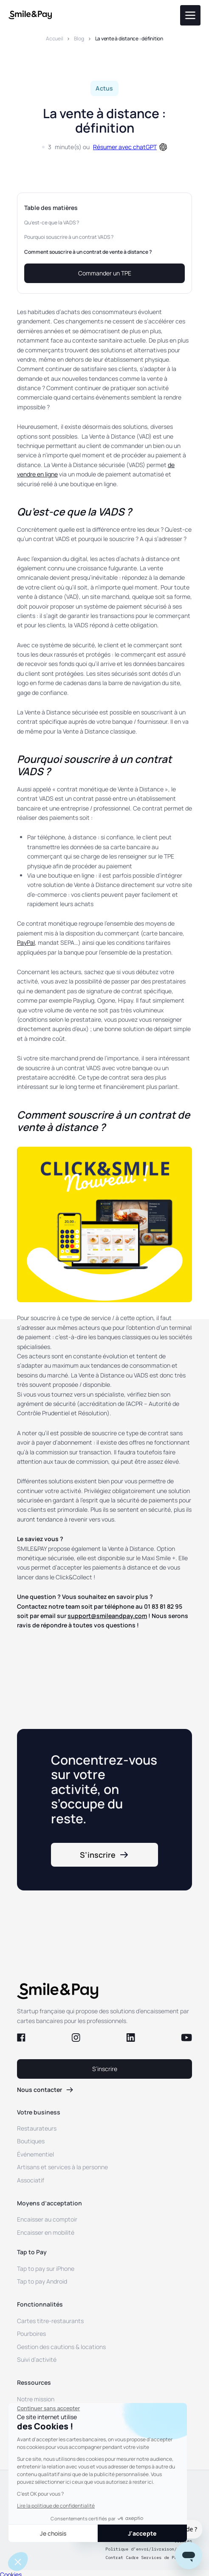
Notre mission (35, 2399)
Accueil (54, 38)
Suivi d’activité (36, 2359)
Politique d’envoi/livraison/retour (148, 2549)
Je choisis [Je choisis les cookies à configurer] (53, 2533)
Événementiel (35, 2154)
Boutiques (31, 2141)
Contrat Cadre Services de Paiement (148, 2557)
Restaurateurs (36, 2128)
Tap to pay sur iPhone (45, 2268)
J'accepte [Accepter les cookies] (142, 2533)
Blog (79, 38)
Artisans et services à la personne (62, 2167)
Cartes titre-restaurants (50, 2321)
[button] (18, 2561)
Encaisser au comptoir (47, 2219)
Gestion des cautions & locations (61, 2347)
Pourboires (31, 2333)
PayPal (26, 942)
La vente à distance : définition (129, 38)
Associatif (30, 2180)
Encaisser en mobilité (45, 2232)
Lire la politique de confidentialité (56, 2505)
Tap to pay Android (42, 2281)
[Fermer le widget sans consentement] (48, 2408)
